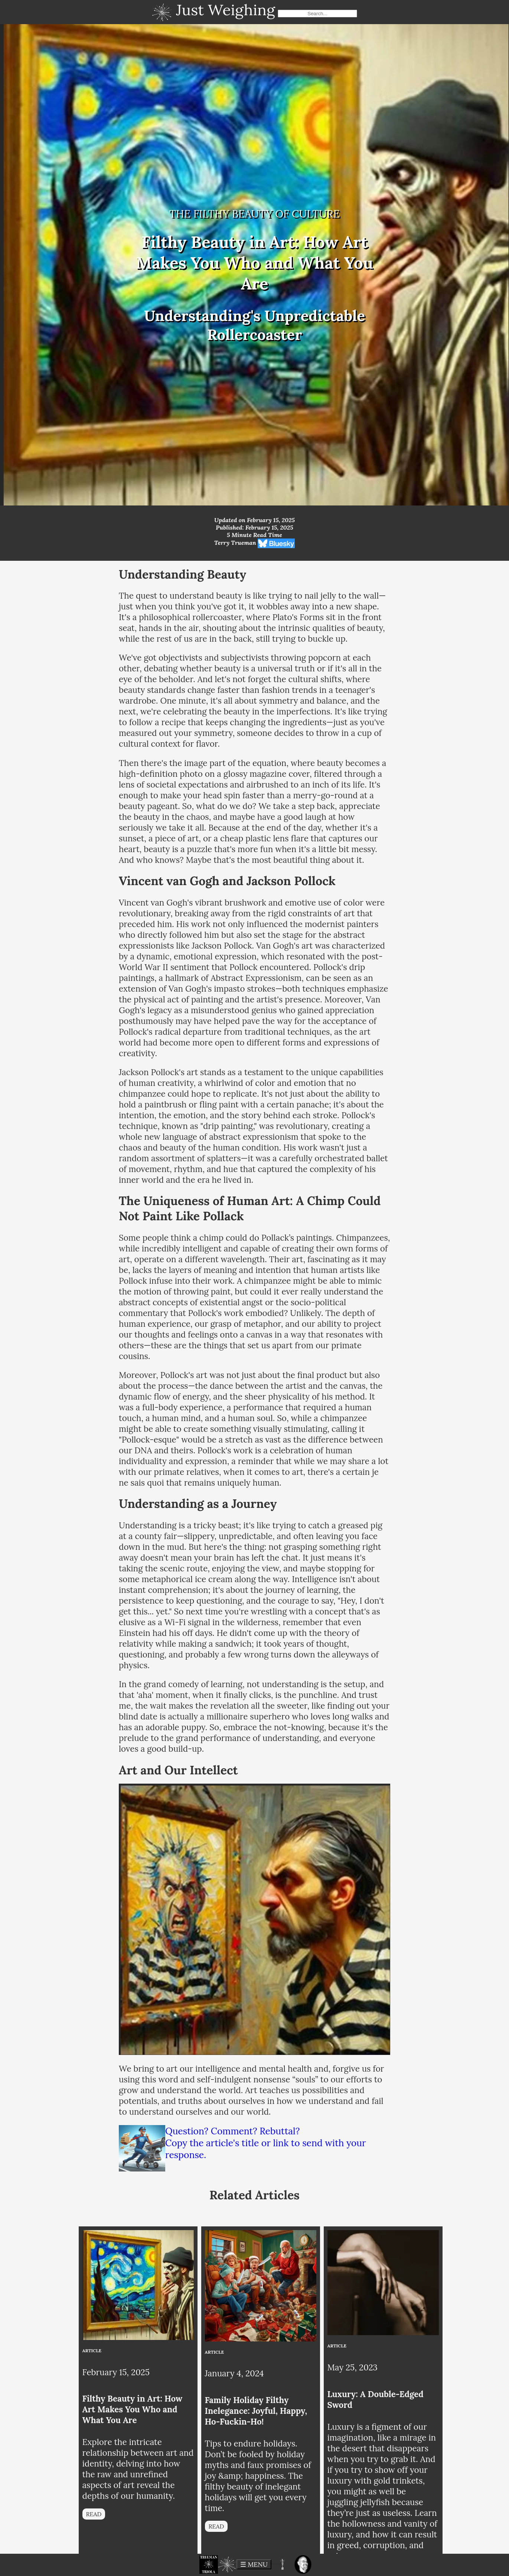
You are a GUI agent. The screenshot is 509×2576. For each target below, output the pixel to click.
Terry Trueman (235, 542)
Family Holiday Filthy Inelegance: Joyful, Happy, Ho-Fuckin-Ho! (256, 2411)
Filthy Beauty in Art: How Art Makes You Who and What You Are (132, 2409)
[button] (208, 2564)
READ (94, 2514)
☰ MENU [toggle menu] (254, 2564)
